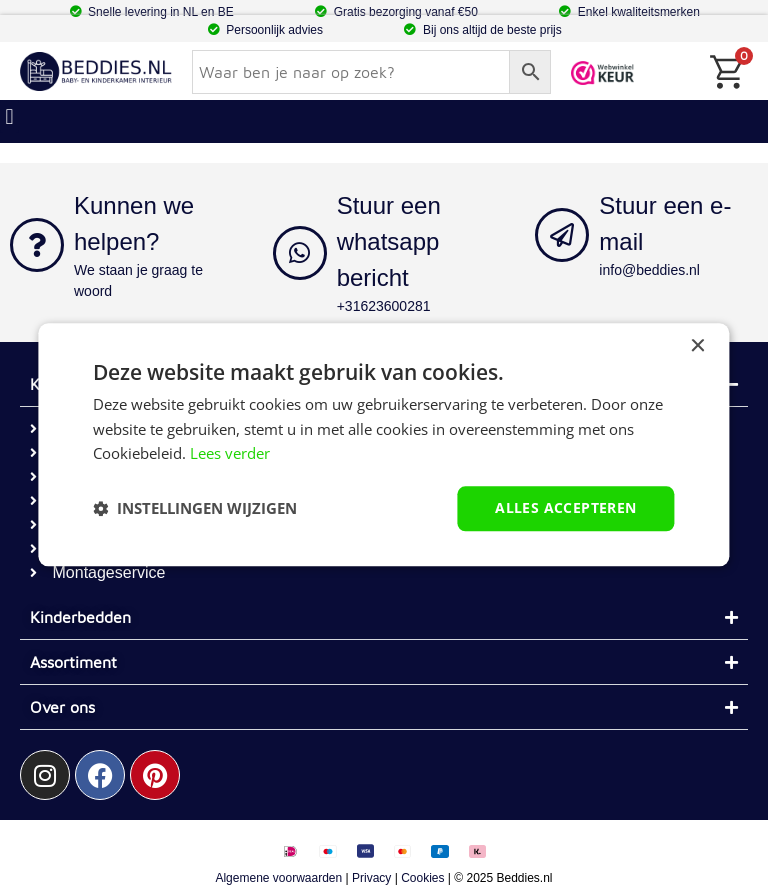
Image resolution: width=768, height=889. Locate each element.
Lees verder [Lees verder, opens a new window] (230, 454)
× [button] (697, 346)
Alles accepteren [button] (565, 507)
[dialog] (383, 444)
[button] (195, 509)
